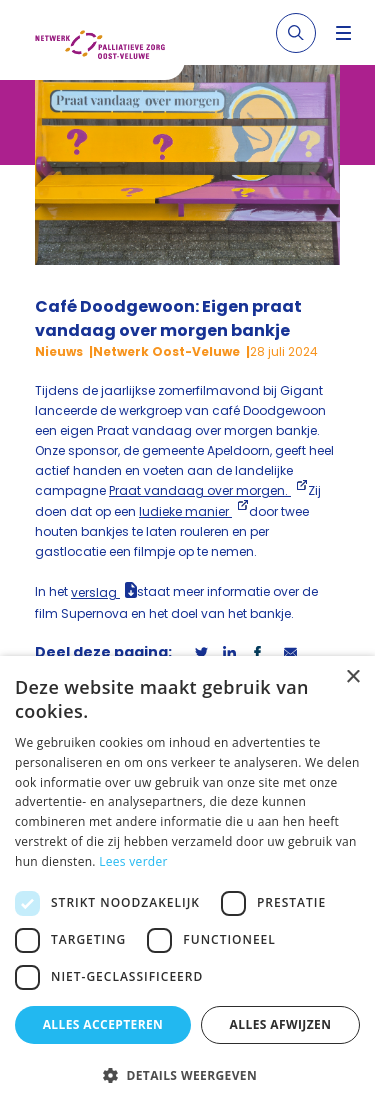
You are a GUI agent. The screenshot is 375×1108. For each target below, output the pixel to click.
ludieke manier (185, 511)
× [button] (352, 677)
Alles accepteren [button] (103, 1024)
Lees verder (133, 861)
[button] (187, 1075)
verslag (95, 592)
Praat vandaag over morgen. (200, 490)
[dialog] (187, 882)
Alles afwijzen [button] (281, 1024)
